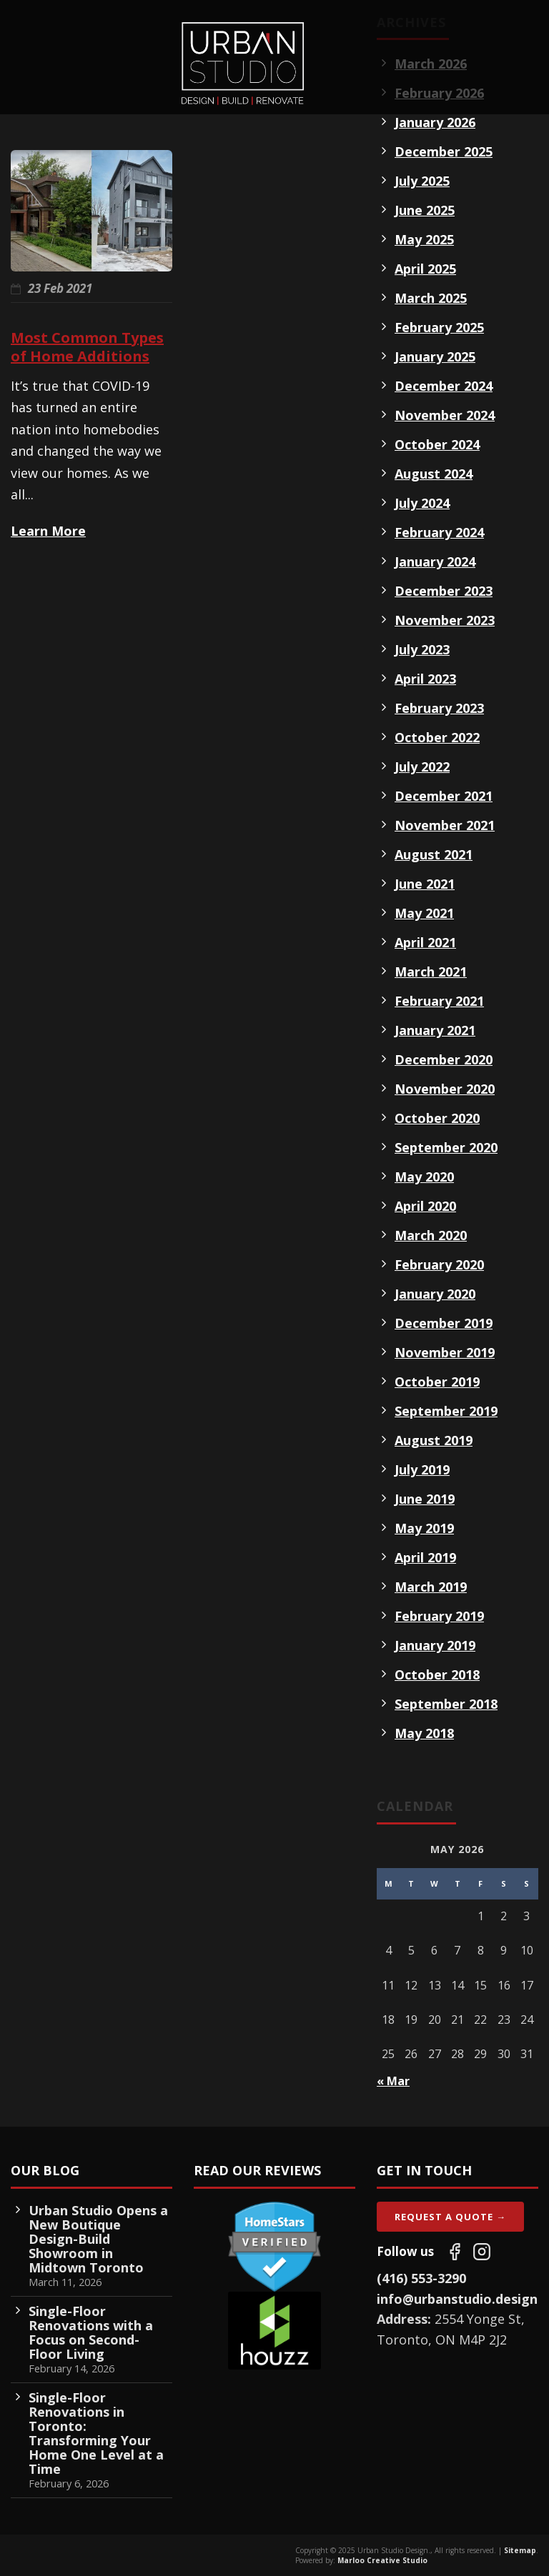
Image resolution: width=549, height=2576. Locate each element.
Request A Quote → (450, 2216)
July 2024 (422, 502)
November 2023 (445, 620)
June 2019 (425, 1498)
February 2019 (439, 1615)
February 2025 (439, 327)
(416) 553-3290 (421, 2278)
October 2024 (437, 444)
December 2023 (444, 590)
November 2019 (445, 1352)
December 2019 (444, 1323)
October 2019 (437, 1381)
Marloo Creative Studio (382, 2560)
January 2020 (435, 1293)
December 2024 (444, 385)
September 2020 (446, 1147)
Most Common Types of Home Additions (87, 347)
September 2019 (446, 1410)
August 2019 (434, 1440)
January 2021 (435, 1030)
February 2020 (439, 1264)
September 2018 (446, 1703)
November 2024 (445, 415)
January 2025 (435, 356)
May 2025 (424, 239)
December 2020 (444, 1059)
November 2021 (445, 825)
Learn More (48, 530)
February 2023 (439, 708)
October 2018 (437, 1674)
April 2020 (425, 1205)
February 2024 (439, 532)
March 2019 (431, 1586)
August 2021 (434, 854)
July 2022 (422, 766)
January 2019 (435, 1645)
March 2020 (431, 1235)
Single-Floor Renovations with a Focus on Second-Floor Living (91, 2332)
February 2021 (439, 1000)
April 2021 (425, 942)
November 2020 (445, 1088)
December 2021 (444, 795)
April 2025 (425, 268)
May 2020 (424, 1176)
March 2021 (431, 971)
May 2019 (424, 1528)
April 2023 (425, 678)
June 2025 (425, 210)
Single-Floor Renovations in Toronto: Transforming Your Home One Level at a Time (96, 2433)
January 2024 (435, 561)
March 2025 (431, 297)
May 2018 (424, 1733)
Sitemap (520, 2550)
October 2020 (437, 1118)
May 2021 (424, 913)
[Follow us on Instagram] (482, 2251)
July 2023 (422, 649)
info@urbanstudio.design (457, 2298)
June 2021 (425, 883)
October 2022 (437, 737)
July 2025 (422, 180)
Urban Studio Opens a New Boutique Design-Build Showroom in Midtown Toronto (98, 2239)
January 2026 (435, 122)
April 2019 (425, 1557)
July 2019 (422, 1469)
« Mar (393, 2081)
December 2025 (444, 151)
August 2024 (434, 473)
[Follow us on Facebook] (454, 2251)
